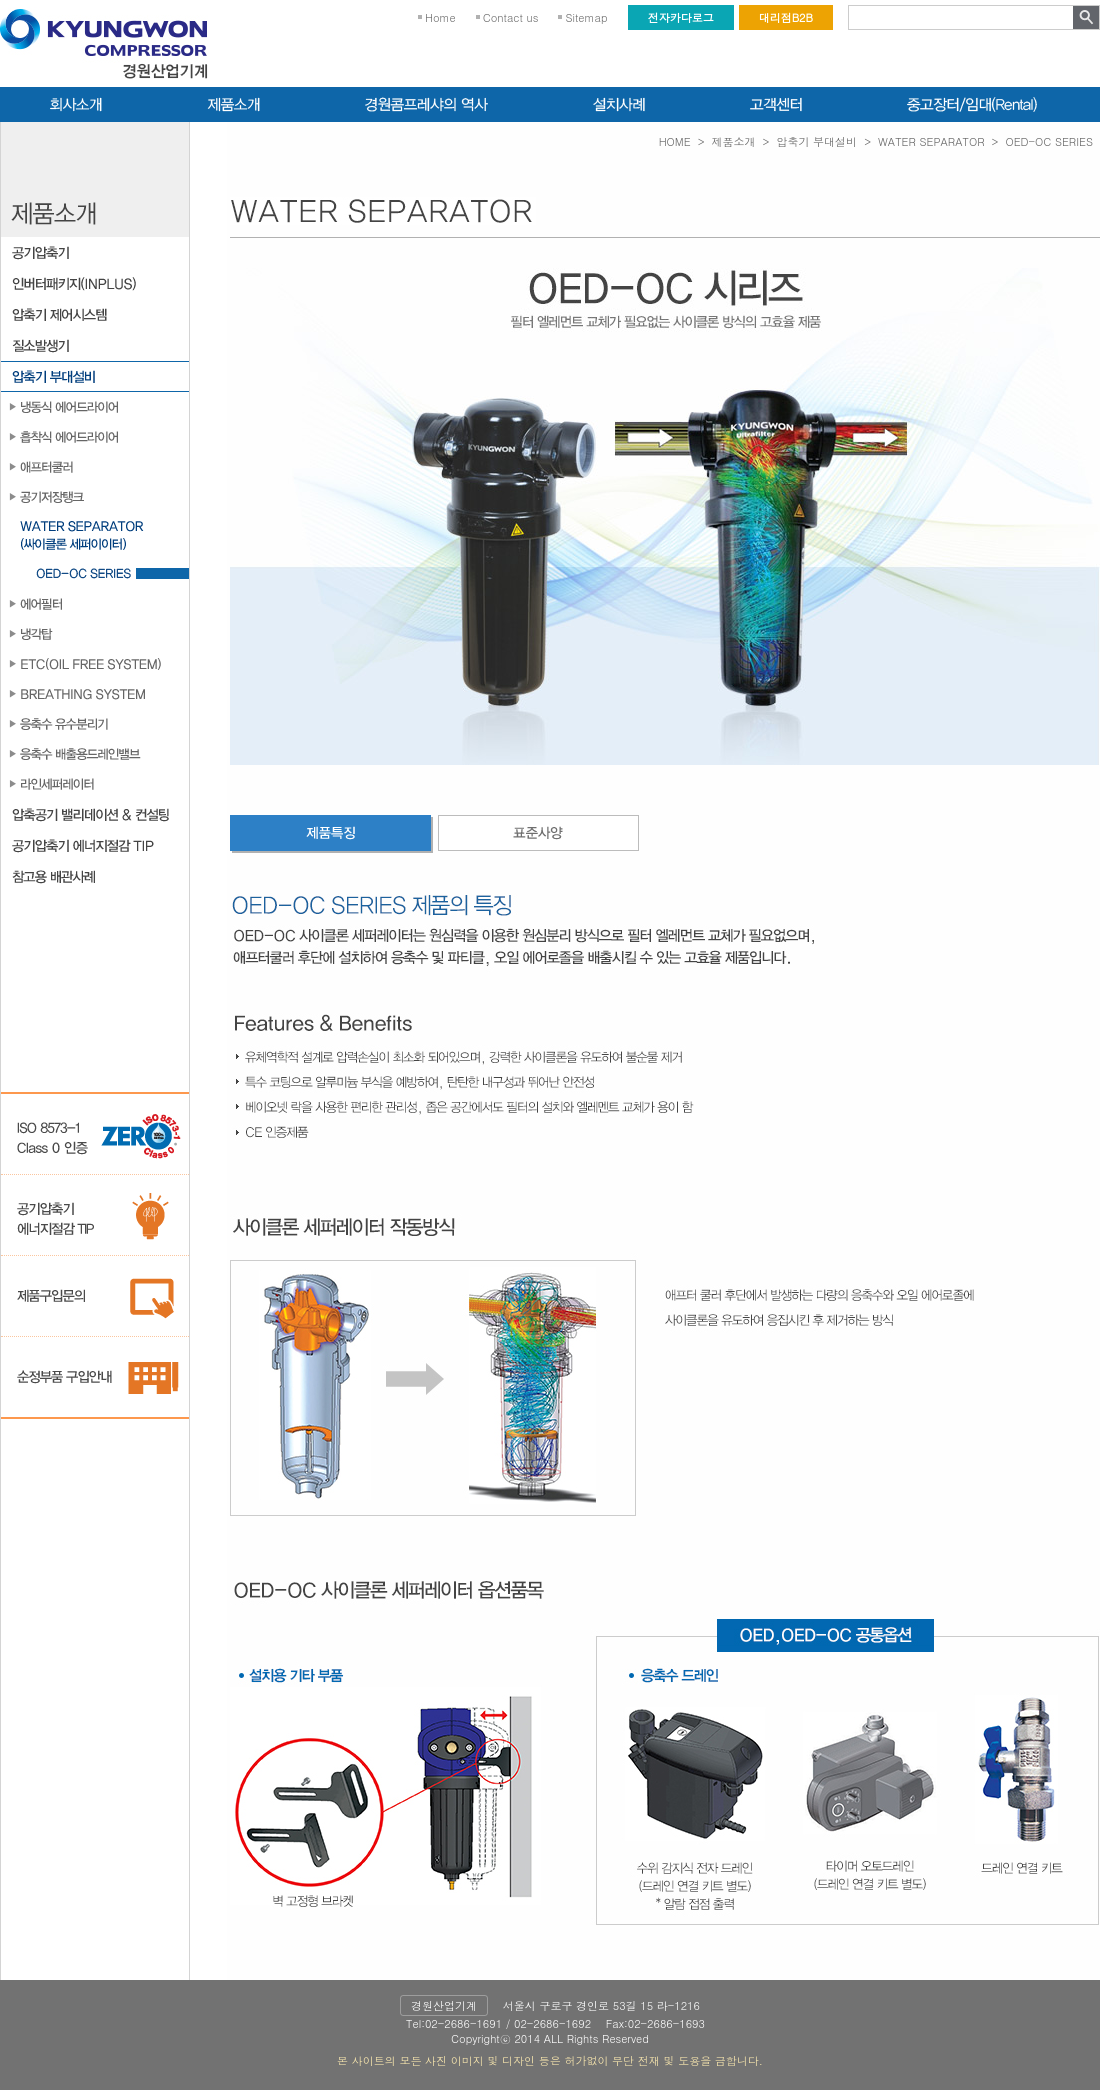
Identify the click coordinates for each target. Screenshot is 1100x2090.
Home (440, 17)
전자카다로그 (681, 17)
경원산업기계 (444, 2005)
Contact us (511, 17)
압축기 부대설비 (816, 141)
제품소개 (734, 141)
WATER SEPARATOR (931, 141)
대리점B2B (786, 17)
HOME (675, 141)
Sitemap (586, 17)
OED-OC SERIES (1049, 141)
